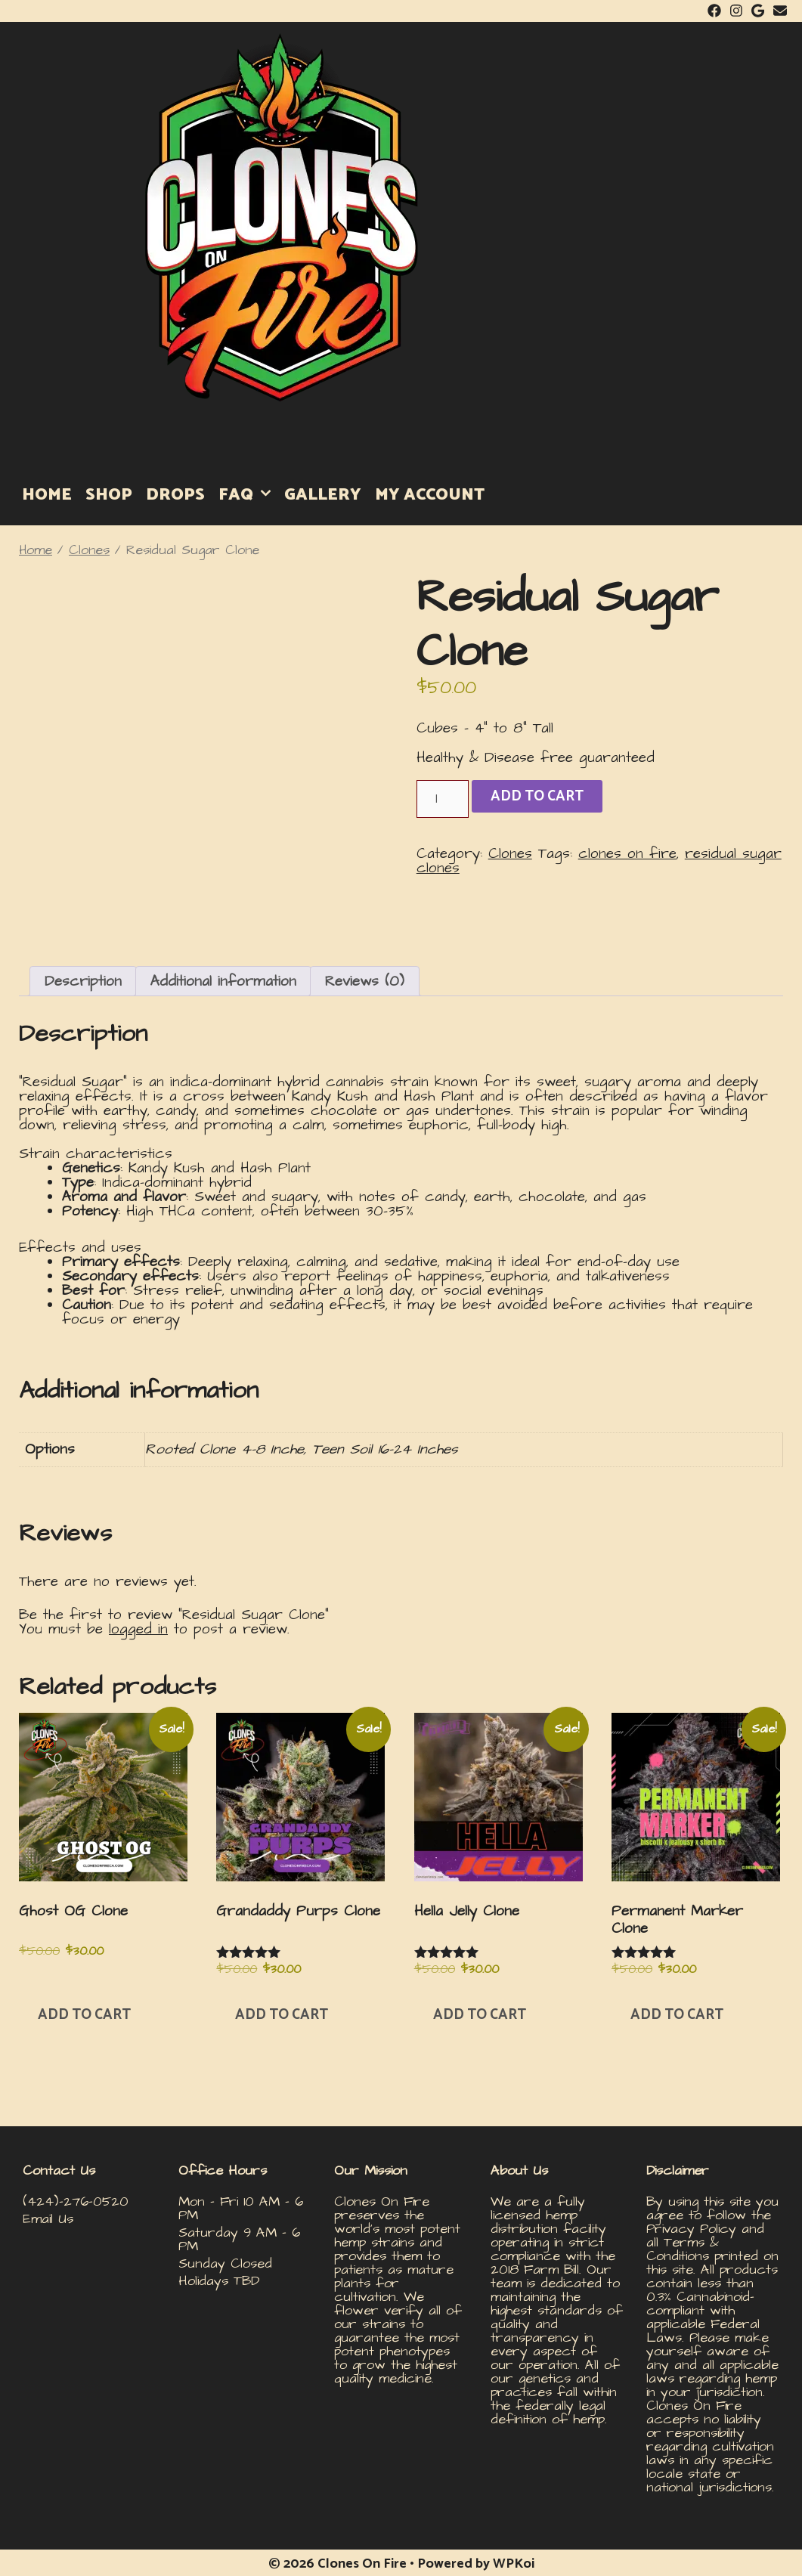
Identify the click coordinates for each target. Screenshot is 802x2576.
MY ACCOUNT (430, 495)
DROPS (175, 495)
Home (35, 550)
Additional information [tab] (223, 981)
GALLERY (322, 495)
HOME (47, 495)
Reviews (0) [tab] (364, 981)
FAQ (247, 495)
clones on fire (627, 854)
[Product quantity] (442, 799)
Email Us (48, 2218)
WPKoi (513, 2564)
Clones (89, 550)
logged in (138, 1629)
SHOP (108, 495)
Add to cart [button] (84, 2014)
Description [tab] (83, 981)
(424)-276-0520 (76, 2201)
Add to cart (537, 796)
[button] (422, 1276)
